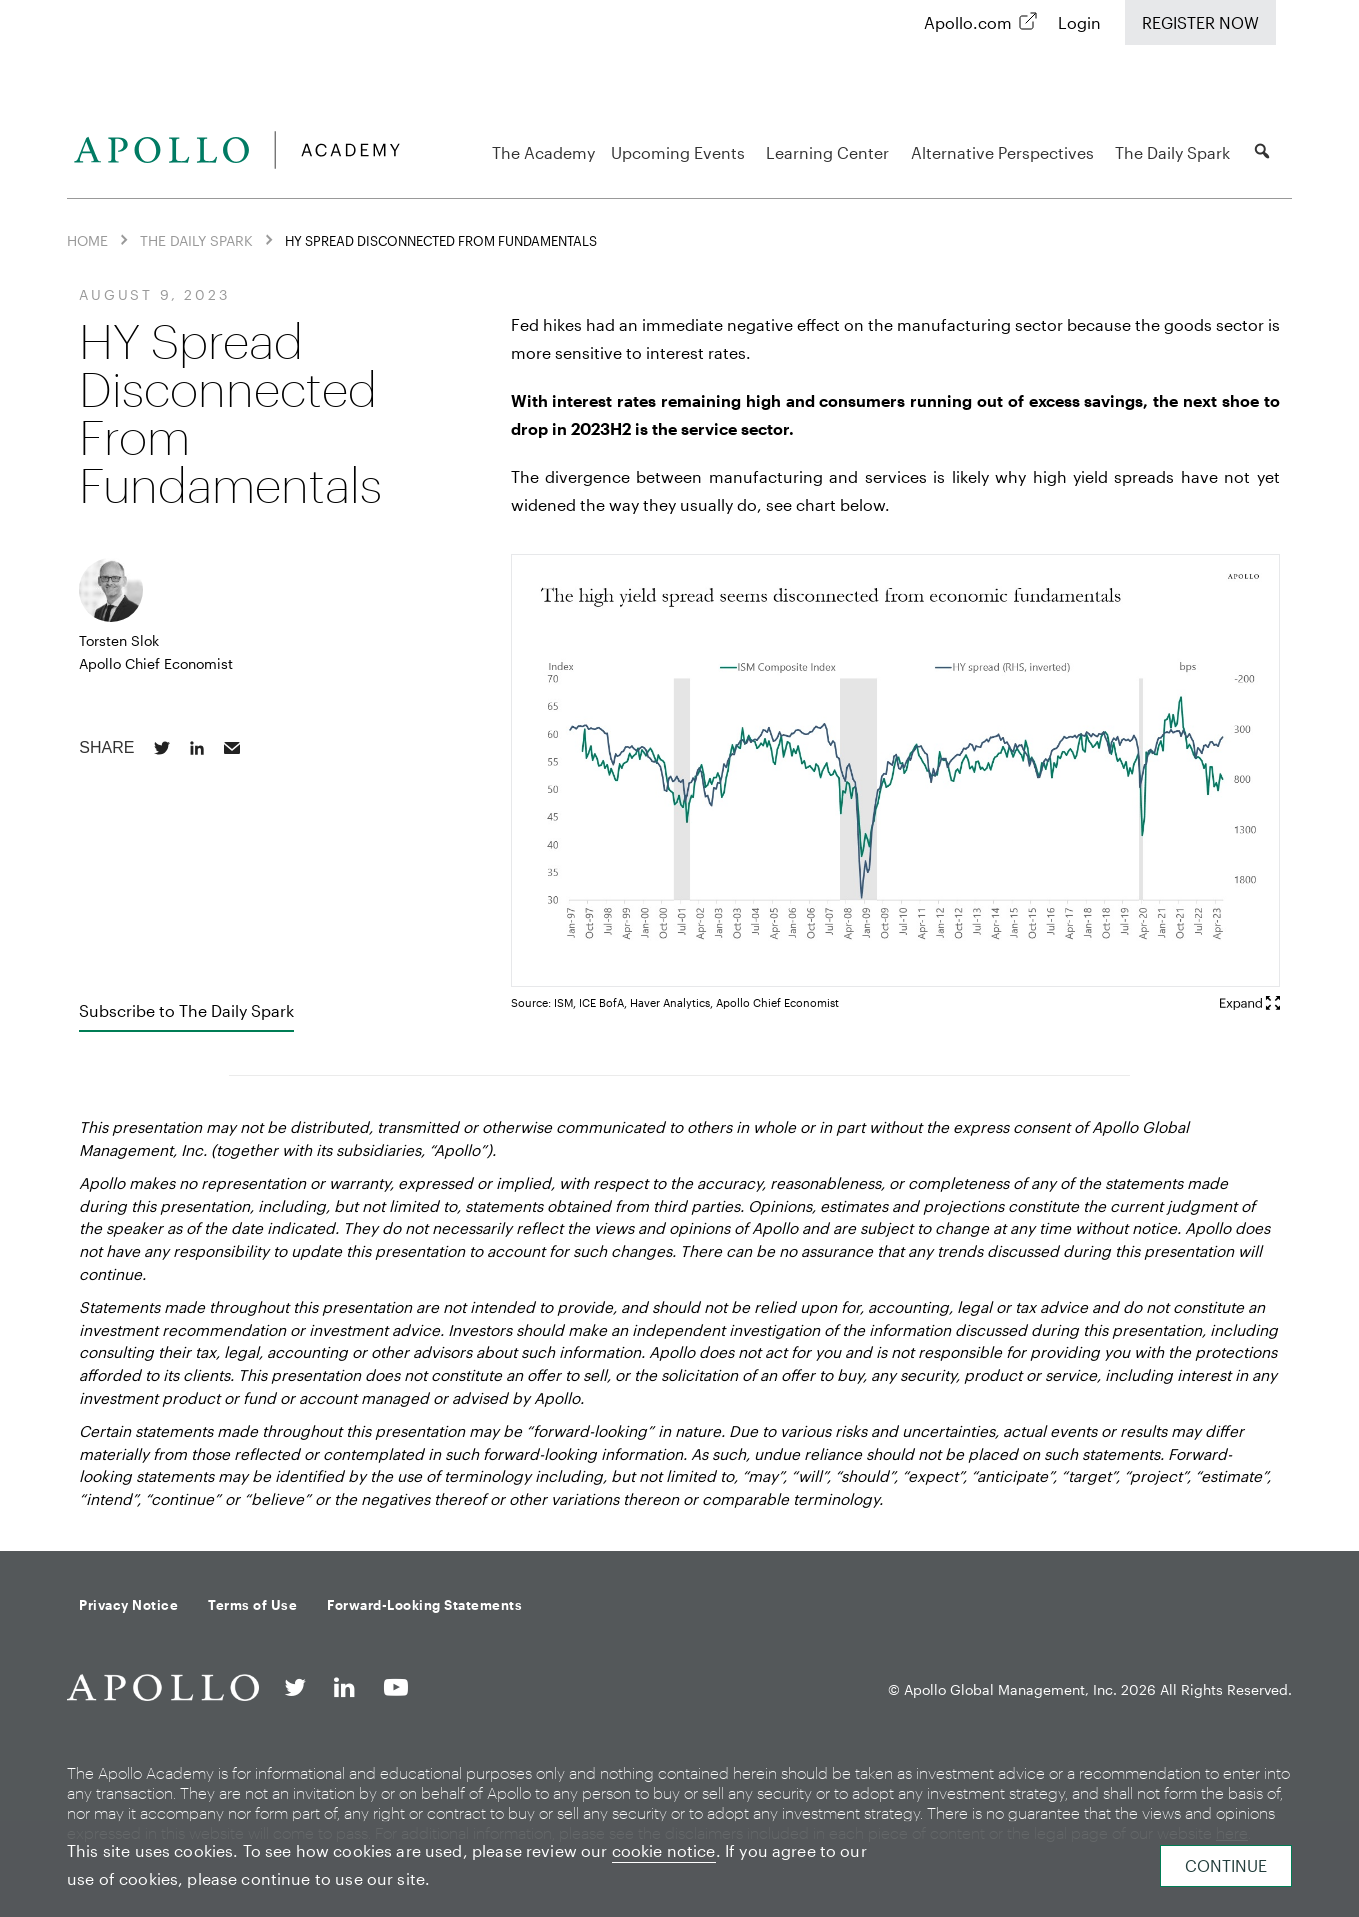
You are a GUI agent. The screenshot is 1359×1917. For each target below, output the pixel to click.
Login (1079, 22)
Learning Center (830, 152)
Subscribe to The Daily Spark (186, 1010)
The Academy (543, 152)
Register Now (1200, 22)
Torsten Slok (119, 640)
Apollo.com (968, 22)
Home (87, 240)
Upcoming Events (681, 152)
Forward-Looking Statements (424, 1605)
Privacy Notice (128, 1605)
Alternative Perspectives (1005, 152)
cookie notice (664, 1850)
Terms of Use (252, 1605)
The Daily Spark (1175, 152)
